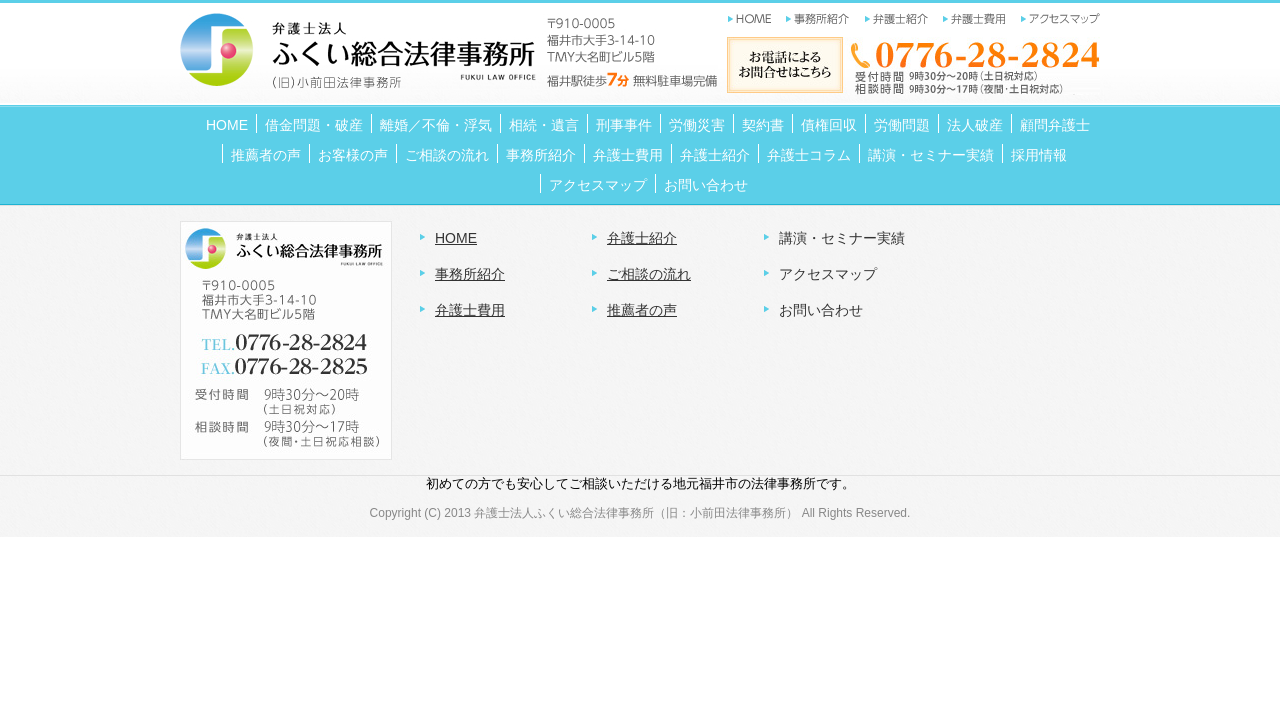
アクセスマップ (828, 274)
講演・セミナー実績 (842, 238)
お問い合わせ (821, 310)
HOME (456, 238)
